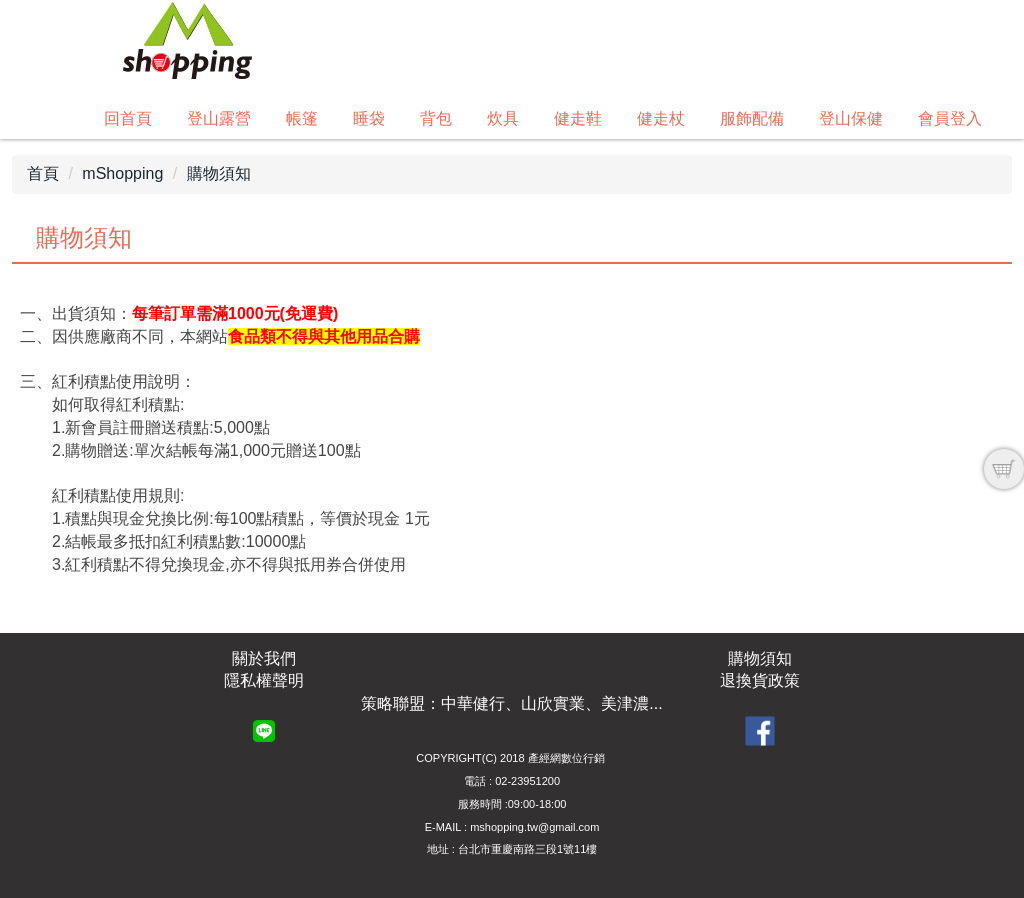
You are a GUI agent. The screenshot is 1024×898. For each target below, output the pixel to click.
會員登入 (950, 118)
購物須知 (219, 173)
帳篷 (302, 118)
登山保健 (851, 118)
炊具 (503, 118)
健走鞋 (578, 118)
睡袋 (369, 118)
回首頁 (128, 118)
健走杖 (661, 118)
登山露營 (219, 118)
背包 (436, 118)
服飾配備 (752, 118)
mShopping (122, 173)
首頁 (43, 173)
